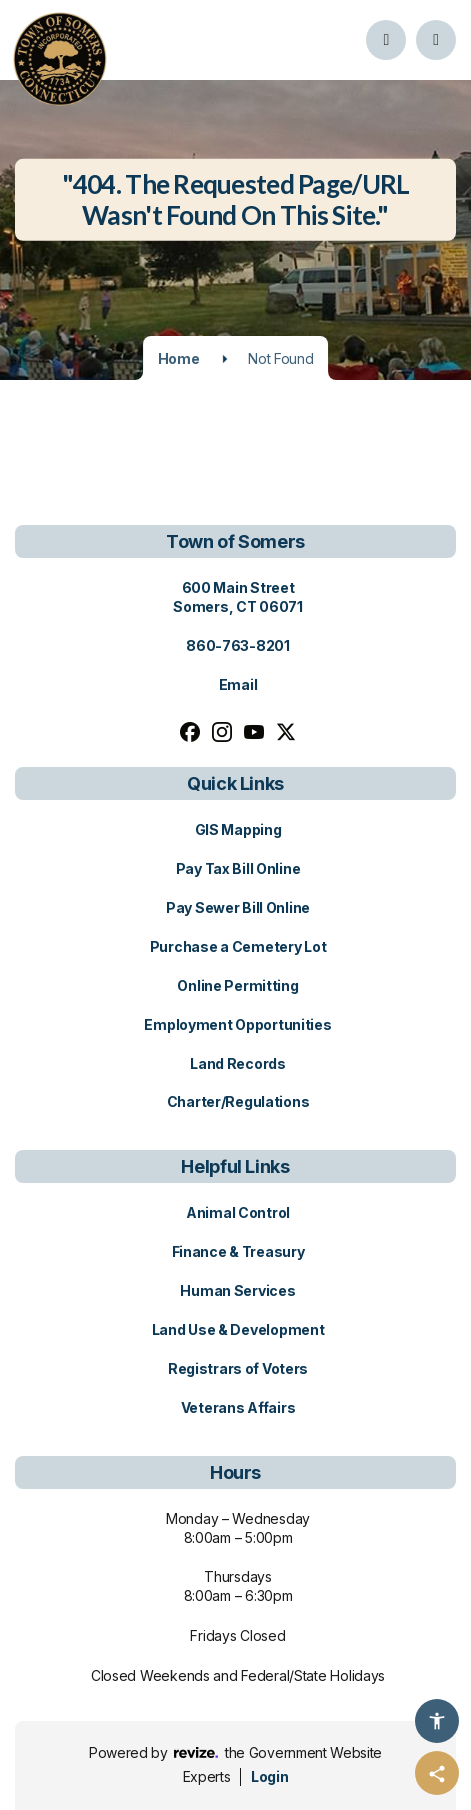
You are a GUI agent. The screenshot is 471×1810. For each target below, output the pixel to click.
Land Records (238, 1063)
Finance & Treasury (238, 1251)
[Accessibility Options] (437, 1721)
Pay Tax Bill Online (238, 868)
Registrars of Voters (238, 1368)
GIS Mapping (238, 829)
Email (238, 684)
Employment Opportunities (237, 1024)
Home (179, 358)
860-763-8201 (238, 645)
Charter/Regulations (238, 1101)
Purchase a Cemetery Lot (238, 946)
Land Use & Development (238, 1329)
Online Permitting (237, 985)
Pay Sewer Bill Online (238, 907)
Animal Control (238, 1212)
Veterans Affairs (238, 1407)
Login (269, 1776)
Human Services (237, 1290)
